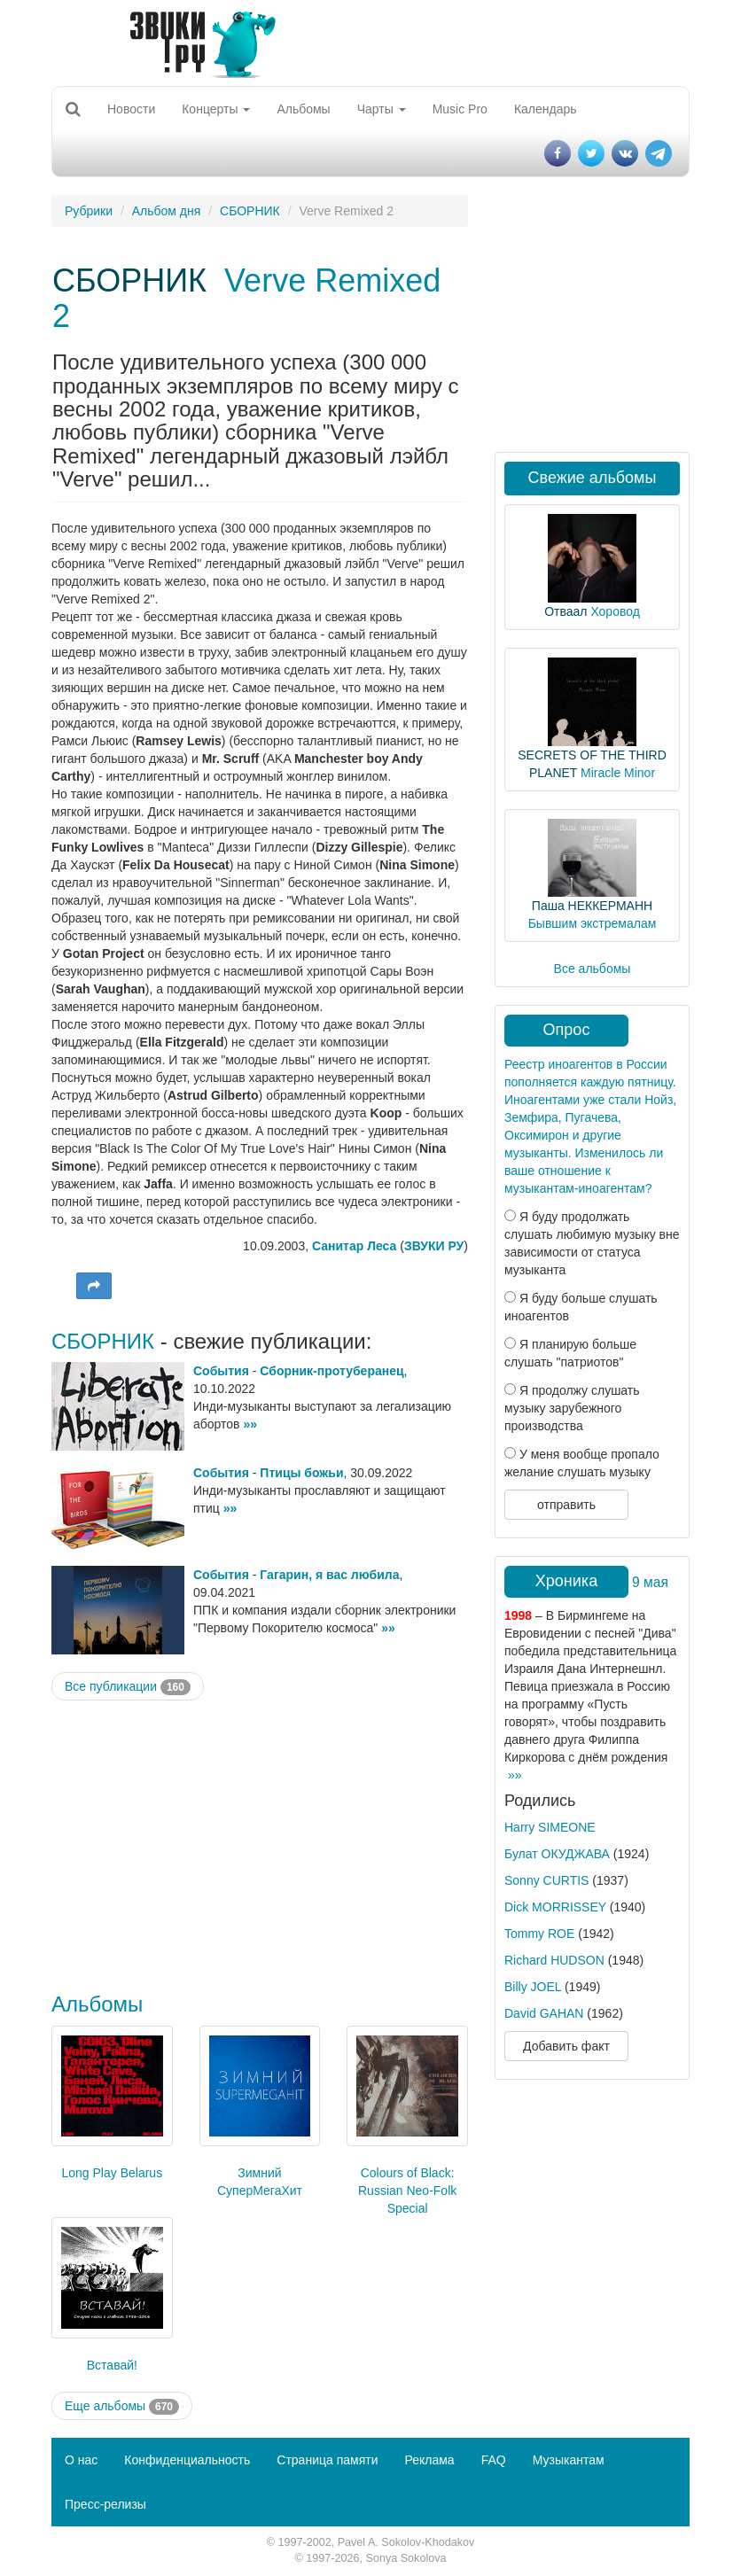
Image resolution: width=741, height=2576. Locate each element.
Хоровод (614, 611)
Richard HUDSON (554, 1960)
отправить (566, 1505)
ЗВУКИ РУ (434, 1246)
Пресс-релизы (105, 2504)
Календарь (545, 109)
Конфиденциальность (187, 2460)
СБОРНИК (250, 211)
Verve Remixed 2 (246, 298)
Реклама (429, 2460)
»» (250, 1424)
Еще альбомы (122, 2407)
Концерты (216, 109)
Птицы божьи (301, 1473)
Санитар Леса (354, 1246)
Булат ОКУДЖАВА (557, 1854)
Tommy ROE (539, 1933)
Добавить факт (566, 2046)
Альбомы (303, 109)
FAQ (493, 2460)
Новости (131, 109)
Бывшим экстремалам (592, 923)
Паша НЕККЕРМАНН (592, 906)
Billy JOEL (532, 1987)
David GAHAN (543, 2013)
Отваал (565, 611)
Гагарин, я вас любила (329, 1575)
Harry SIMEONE (550, 1827)
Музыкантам (568, 2460)
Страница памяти (327, 2460)
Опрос (566, 1030)
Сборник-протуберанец (331, 1371)
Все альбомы (592, 968)
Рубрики (89, 211)
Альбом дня (166, 211)
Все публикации (128, 1687)
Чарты (381, 109)
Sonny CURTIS (546, 1880)
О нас (81, 2460)
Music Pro (460, 109)
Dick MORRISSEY (555, 1907)
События (221, 1371)
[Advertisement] (259, 1842)
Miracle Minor (618, 773)
